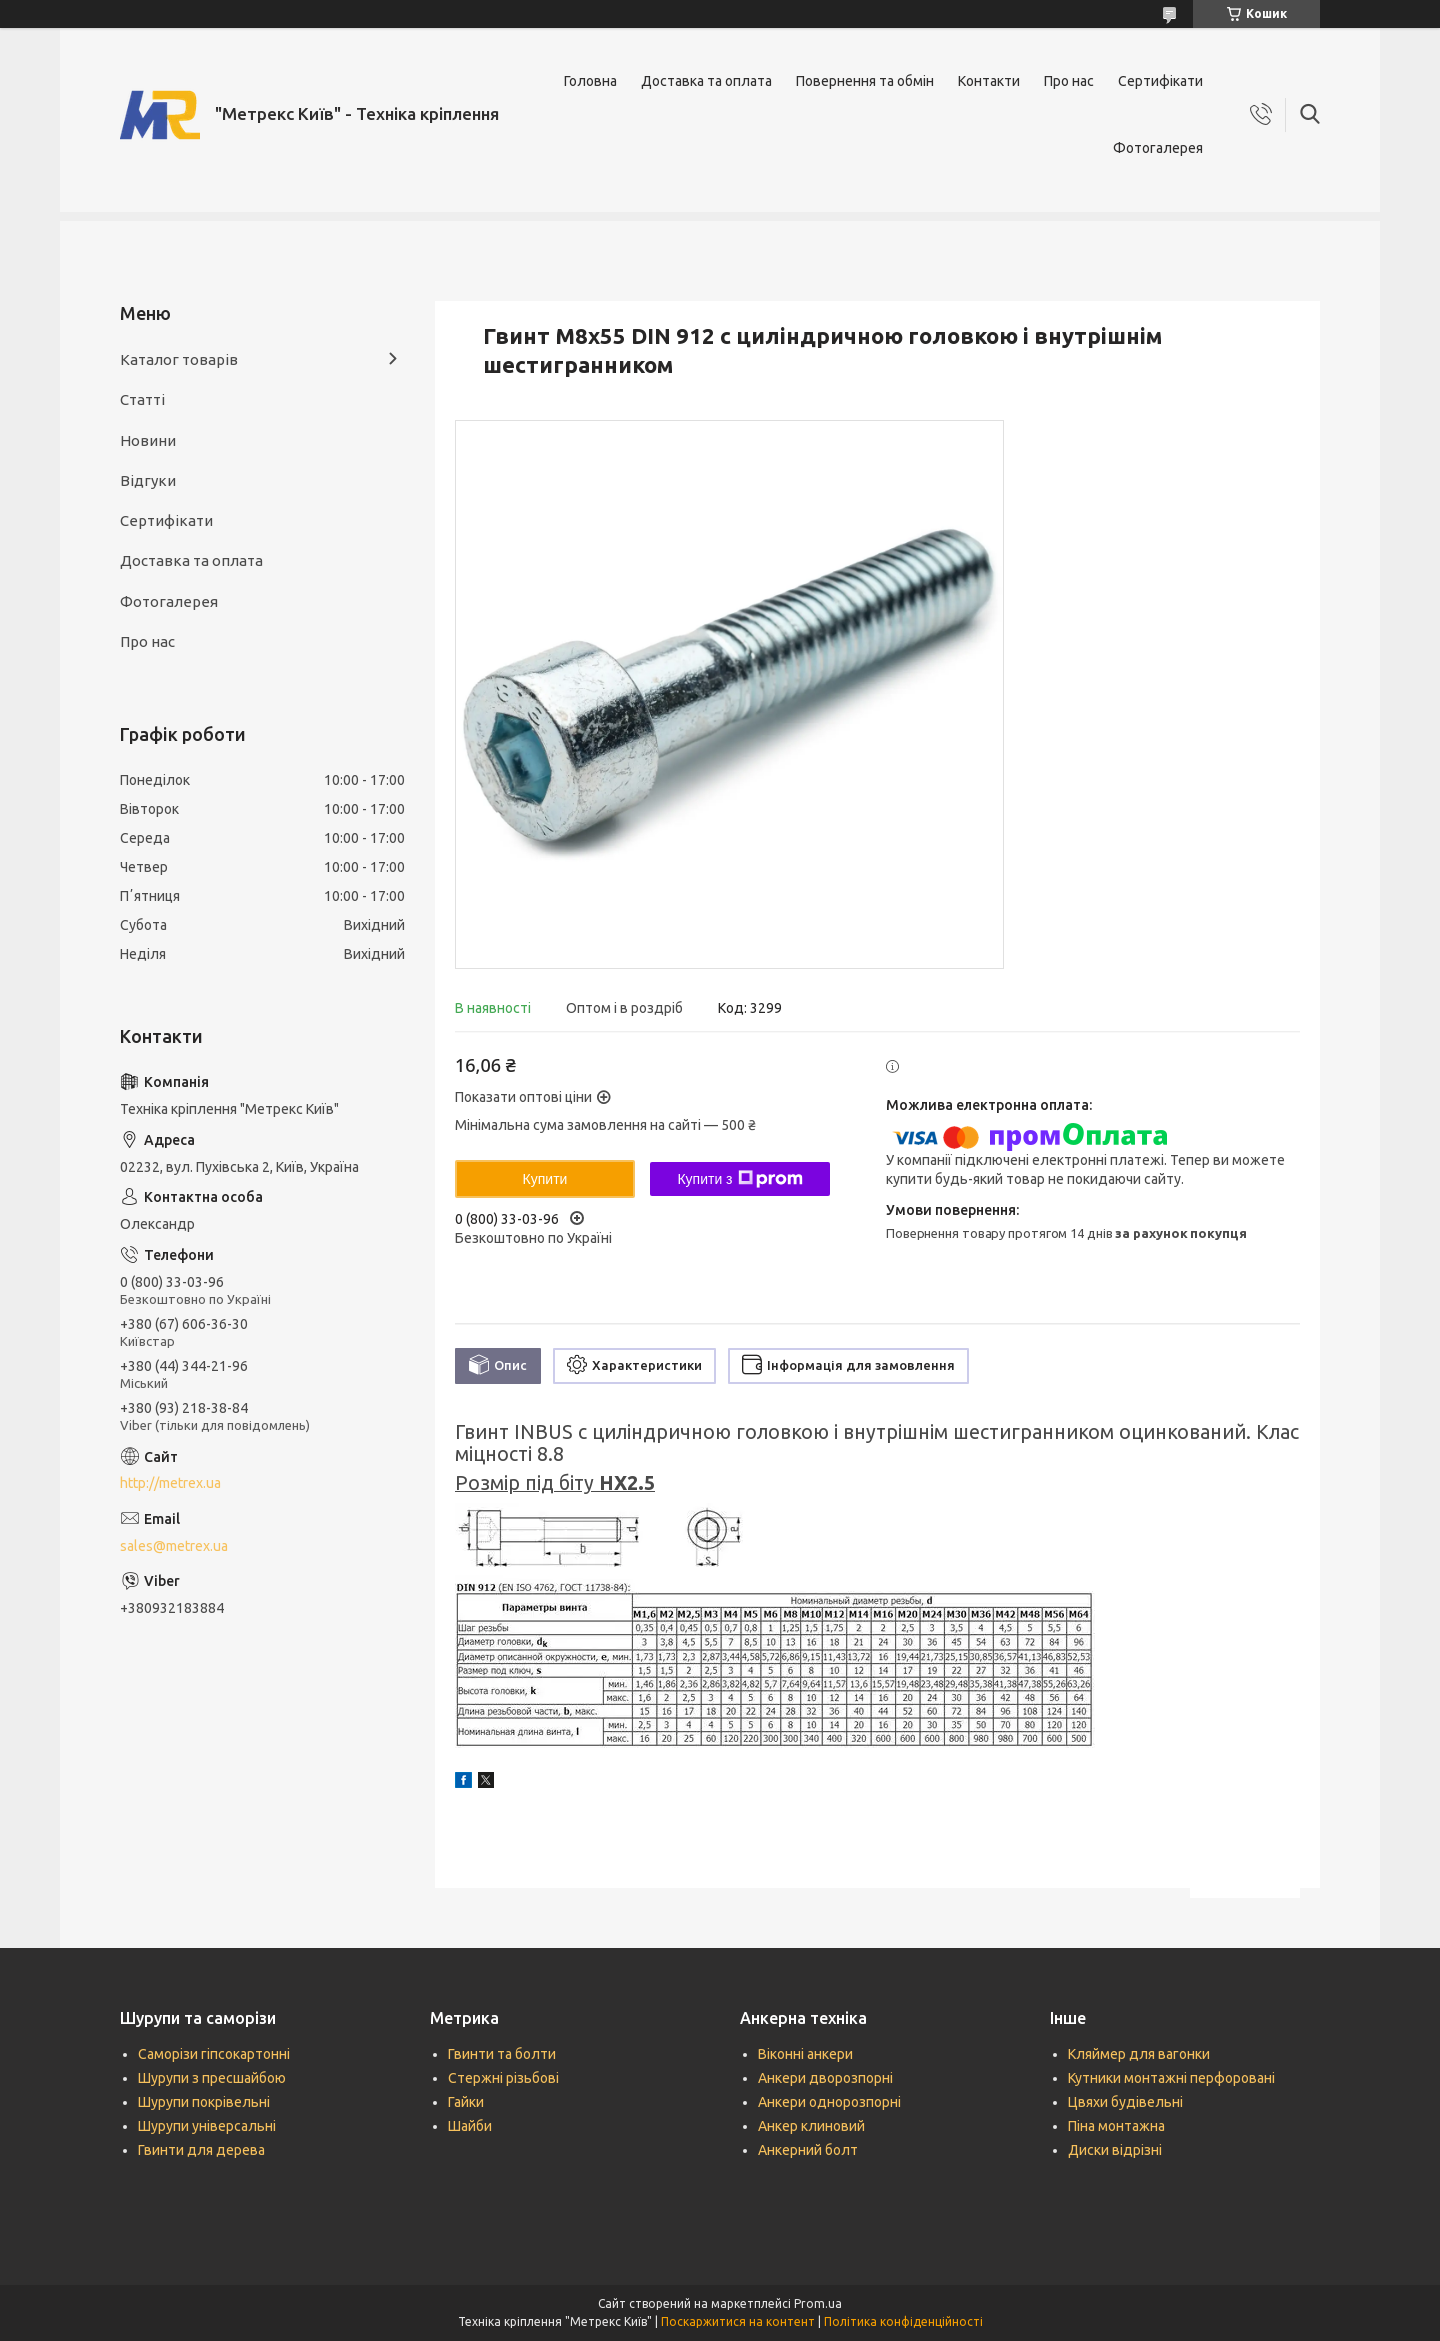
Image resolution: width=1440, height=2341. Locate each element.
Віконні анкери (805, 2054)
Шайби (470, 2126)
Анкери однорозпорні (829, 2102)
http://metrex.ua (170, 1483)
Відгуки (148, 480)
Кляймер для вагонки (1139, 2054)
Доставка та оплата (706, 81)
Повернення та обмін (865, 81)
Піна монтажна (1116, 2126)
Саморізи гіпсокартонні (214, 2054)
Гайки (466, 2102)
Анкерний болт (808, 2150)
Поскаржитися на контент (738, 2321)
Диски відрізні (1115, 2150)
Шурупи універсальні (207, 2126)
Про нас (1069, 81)
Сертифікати (1160, 81)
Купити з (739, 1179)
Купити (545, 1179)
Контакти (989, 81)
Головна (590, 81)
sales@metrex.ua (174, 1546)
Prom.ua (818, 2303)
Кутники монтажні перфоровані (1171, 2078)
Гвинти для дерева (201, 2150)
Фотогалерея (1158, 148)
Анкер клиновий (811, 2126)
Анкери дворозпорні (825, 2078)
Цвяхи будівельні (1125, 2102)
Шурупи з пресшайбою (212, 2078)
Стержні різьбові (503, 2078)
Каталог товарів (179, 359)
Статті (142, 399)
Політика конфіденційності (903, 2321)
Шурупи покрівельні (204, 2102)
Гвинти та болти (502, 2054)
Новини (148, 440)
